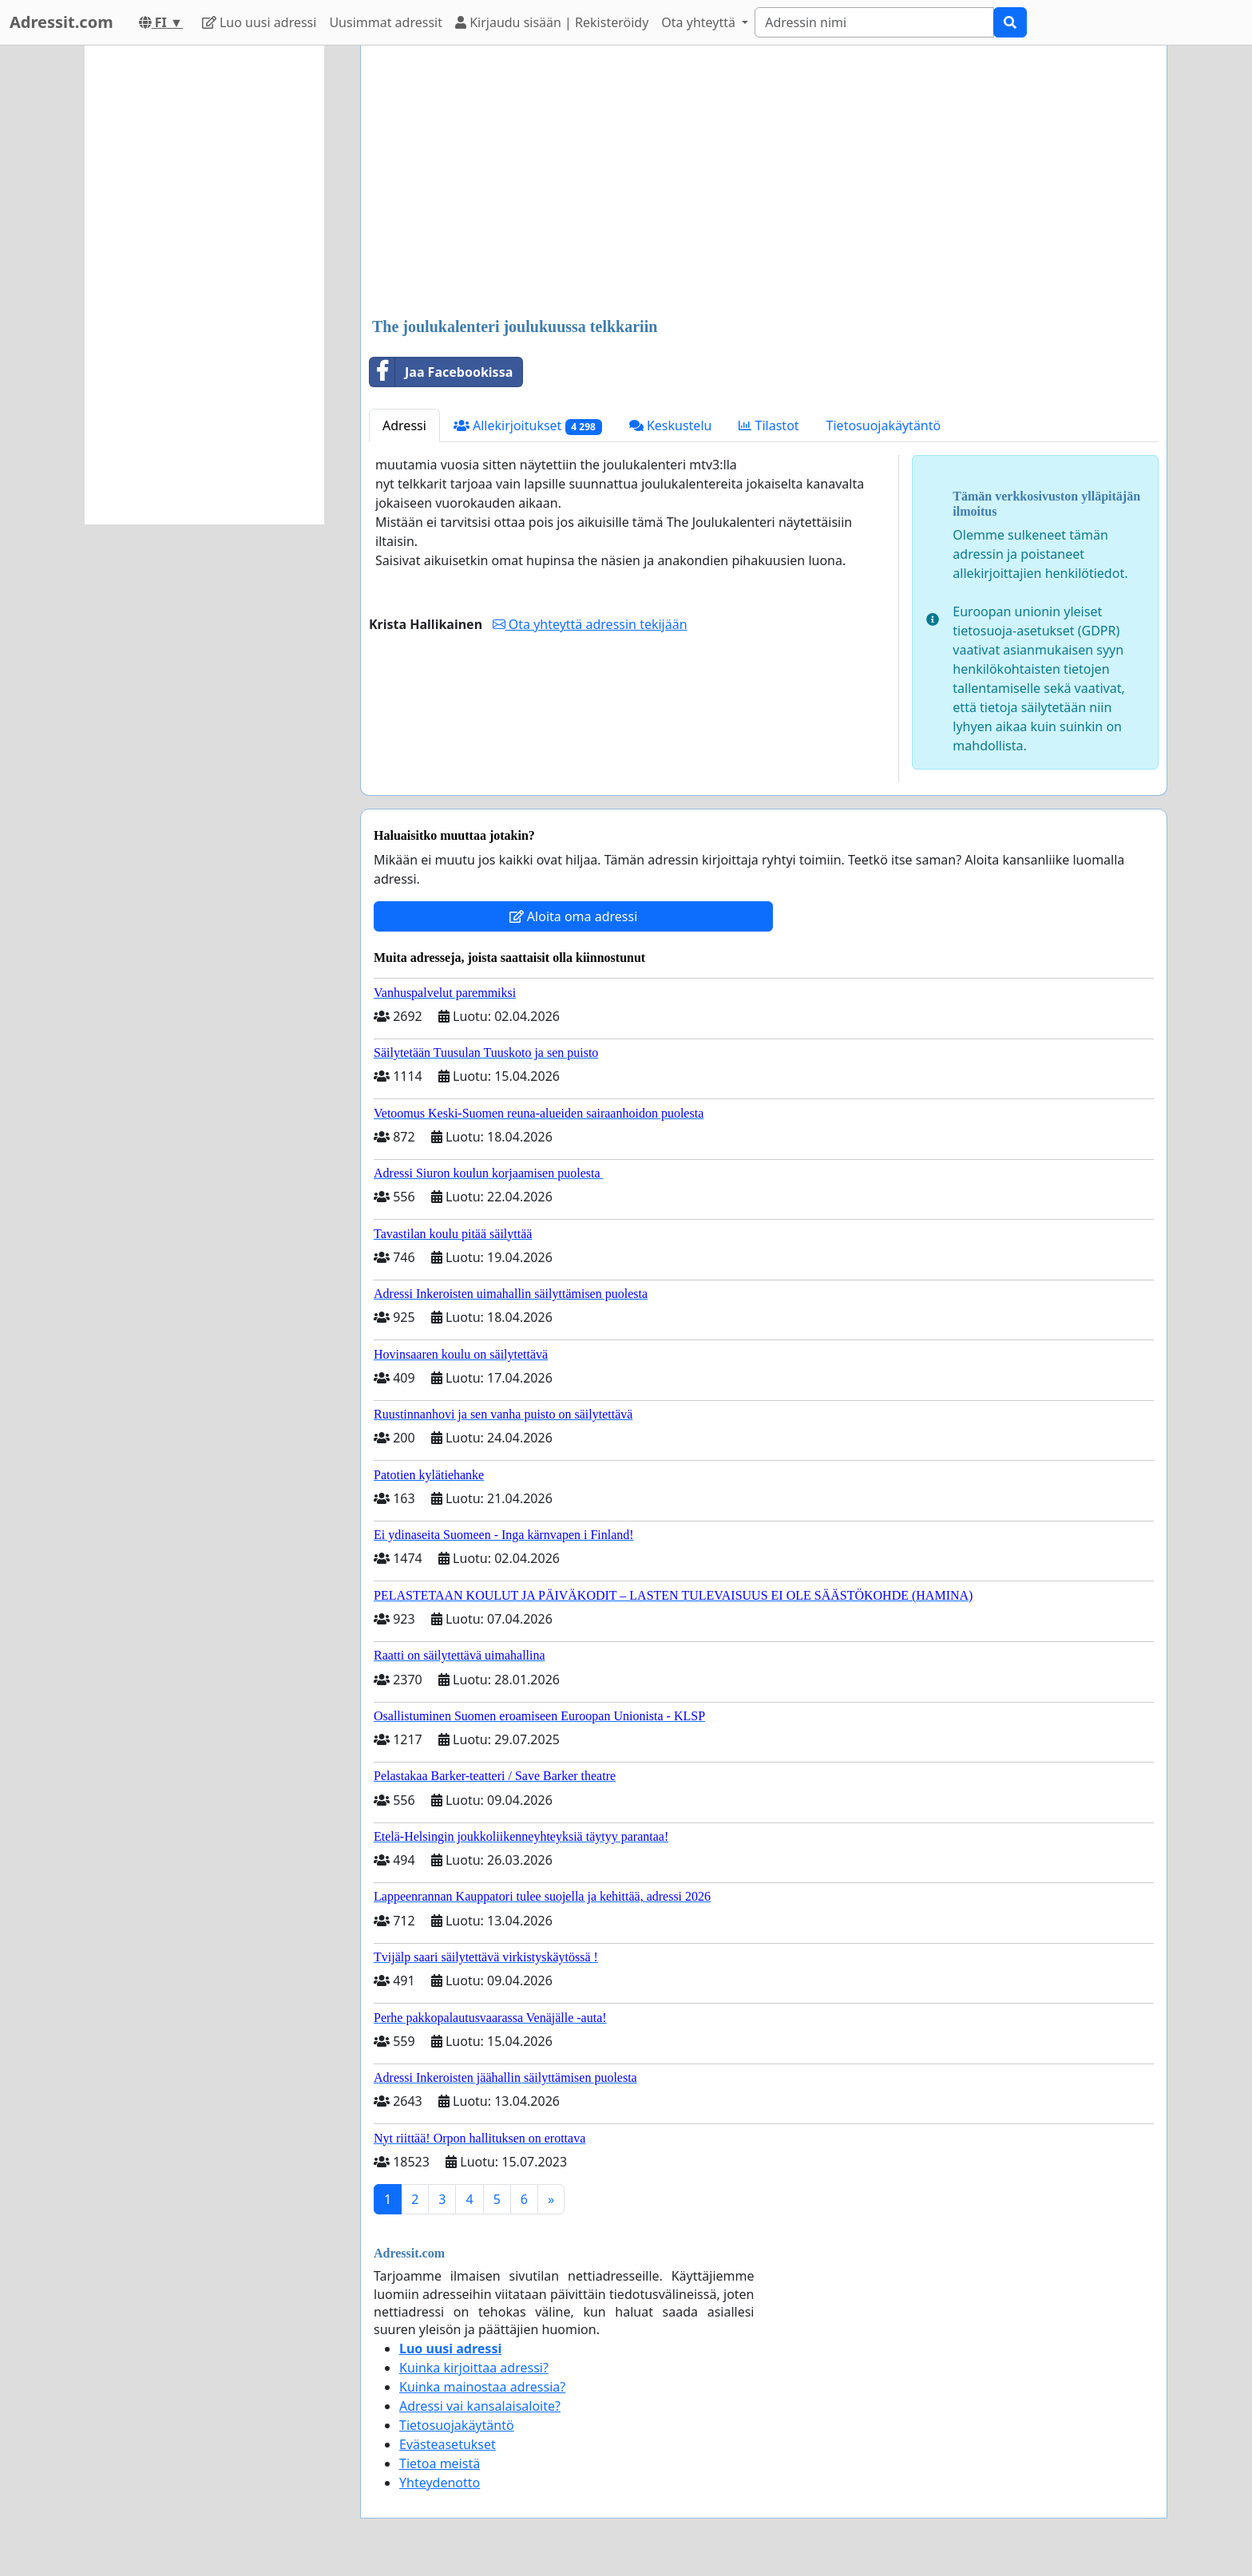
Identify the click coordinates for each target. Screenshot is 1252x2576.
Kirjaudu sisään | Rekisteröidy (551, 22)
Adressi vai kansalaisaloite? (480, 2406)
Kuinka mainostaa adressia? (482, 2387)
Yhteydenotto (439, 2482)
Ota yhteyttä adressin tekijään (590, 624)
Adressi (404, 425)
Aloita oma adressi (573, 916)
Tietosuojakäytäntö (883, 425)
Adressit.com (61, 22)
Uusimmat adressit (385, 22)
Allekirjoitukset (528, 426)
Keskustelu (670, 425)
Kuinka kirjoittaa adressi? (474, 2367)
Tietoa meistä (439, 2463)
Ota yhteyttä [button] (700, 22)
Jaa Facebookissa (441, 372)
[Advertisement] (764, 183)
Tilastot (768, 425)
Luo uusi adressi (259, 22)
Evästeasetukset (447, 2444)
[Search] (874, 22)
